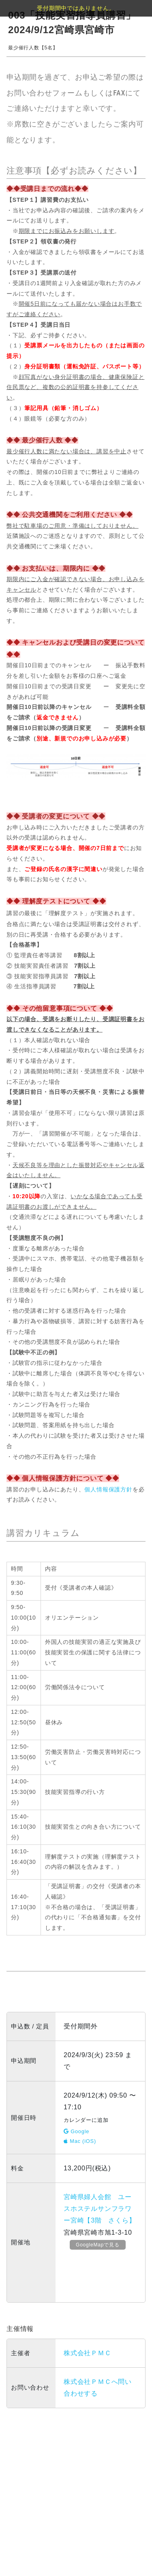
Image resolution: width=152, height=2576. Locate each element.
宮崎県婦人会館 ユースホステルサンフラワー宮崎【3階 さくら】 (100, 2208)
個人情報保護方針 (108, 1489)
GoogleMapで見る (98, 2245)
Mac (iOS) (80, 2141)
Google (76, 2131)
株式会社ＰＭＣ (87, 2353)
